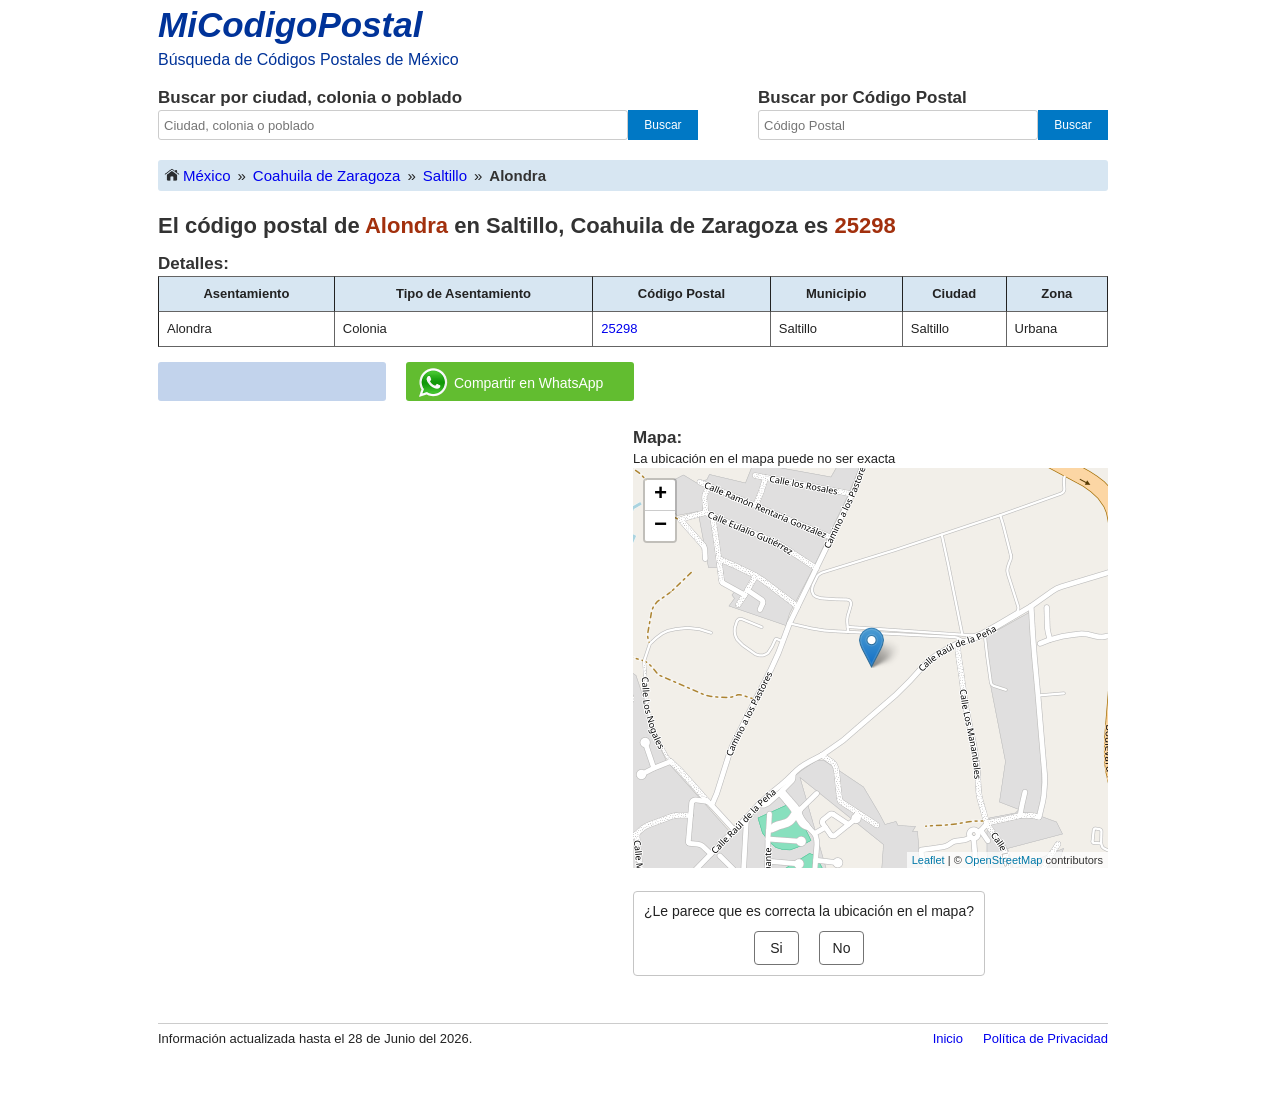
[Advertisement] (396, 566)
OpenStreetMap (1004, 860)
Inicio (948, 1038)
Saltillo (445, 175)
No (842, 948)
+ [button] (660, 495)
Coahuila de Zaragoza (327, 175)
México (197, 174)
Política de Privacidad (1045, 1038)
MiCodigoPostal (290, 24)
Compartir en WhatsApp (511, 383)
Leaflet (928, 860)
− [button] (660, 526)
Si (776, 948)
